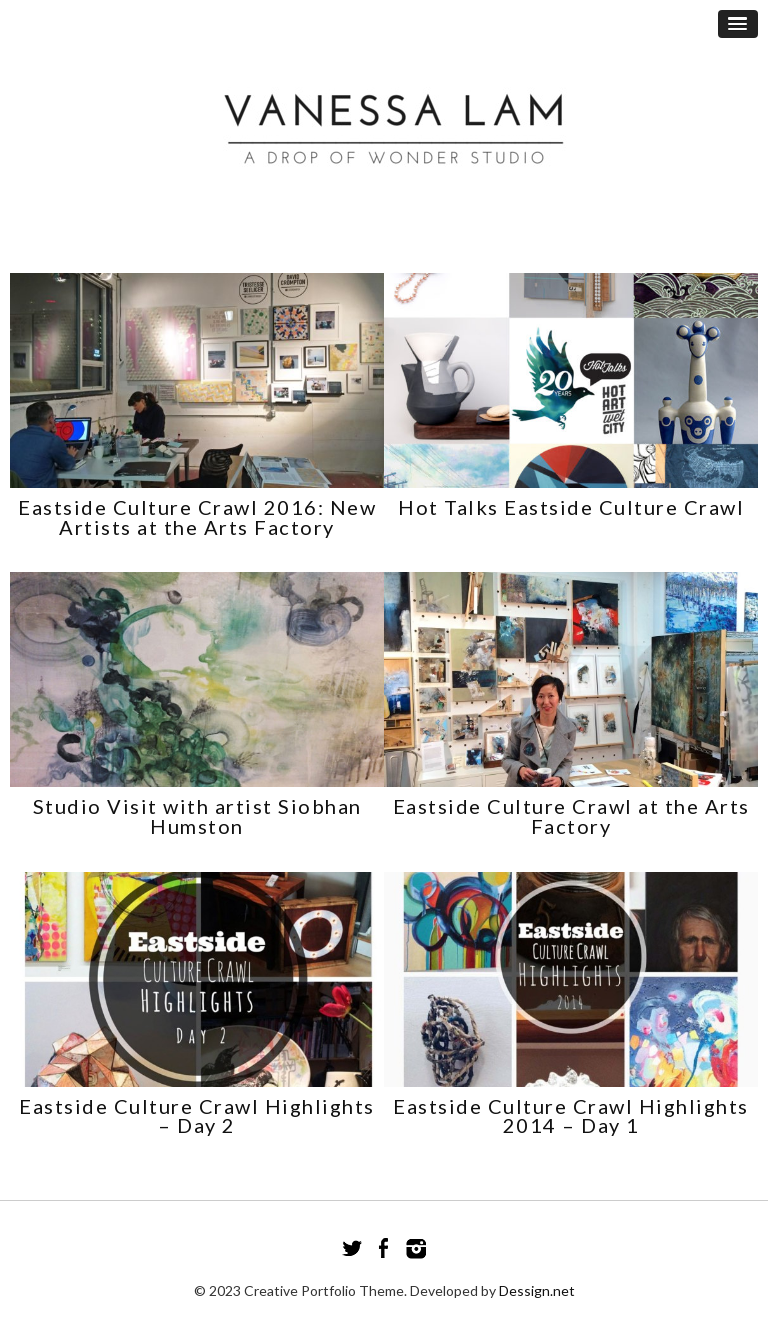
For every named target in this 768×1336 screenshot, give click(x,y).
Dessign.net (537, 1290)
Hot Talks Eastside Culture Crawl (571, 507)
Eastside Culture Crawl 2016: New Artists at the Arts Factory (197, 517)
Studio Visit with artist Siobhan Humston (197, 816)
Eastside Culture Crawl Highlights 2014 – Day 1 (571, 1116)
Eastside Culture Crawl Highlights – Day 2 (197, 1116)
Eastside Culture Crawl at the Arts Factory (571, 816)
